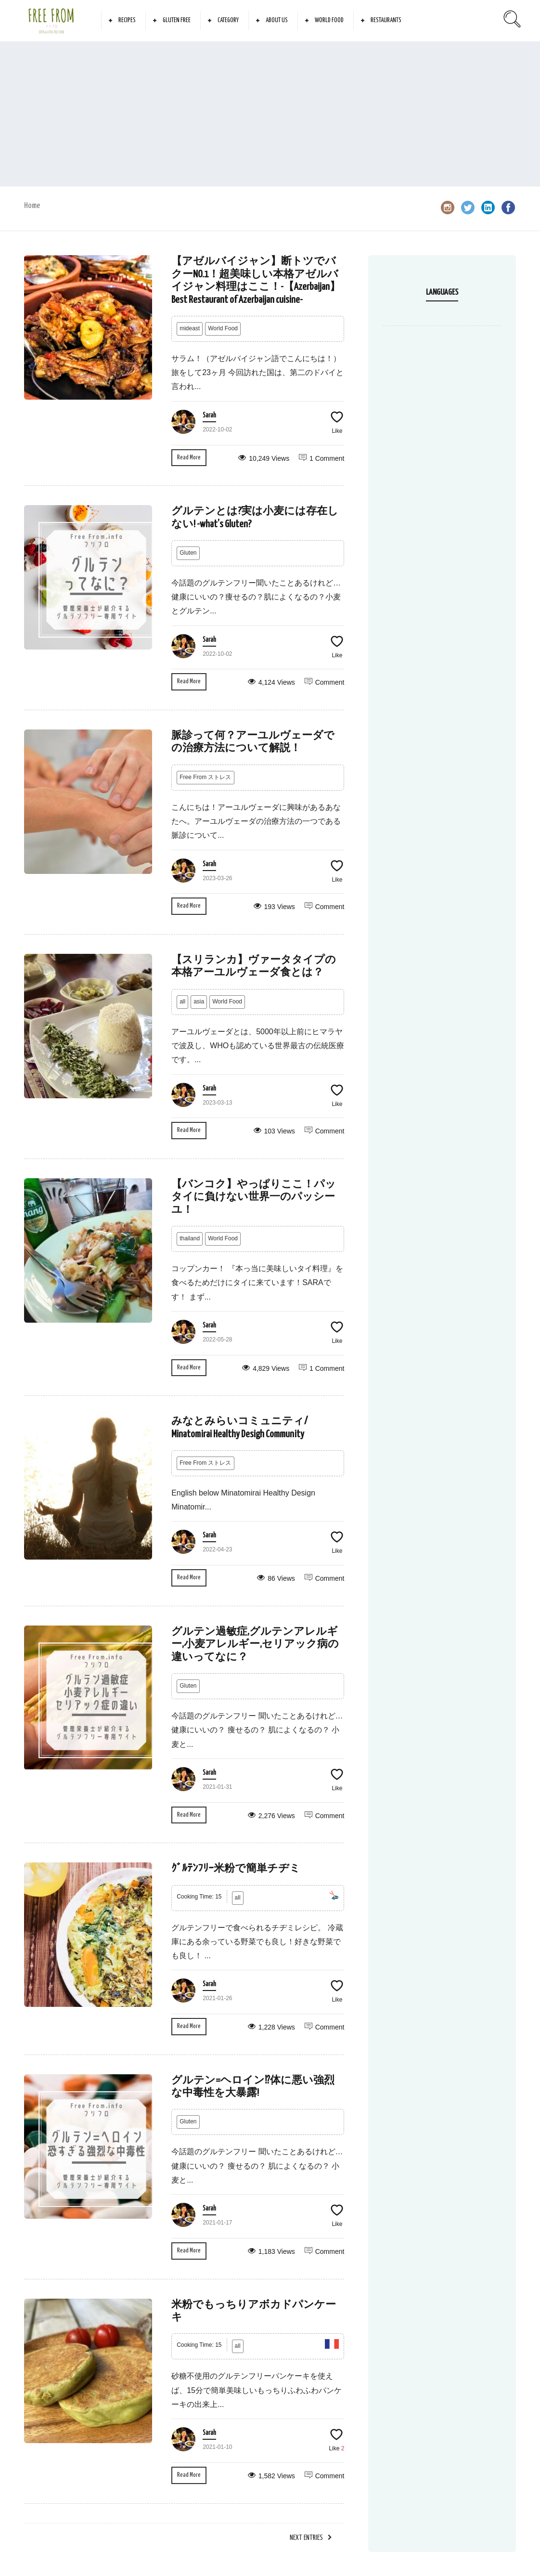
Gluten (188, 552)
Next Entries (306, 2537)
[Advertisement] (270, 113)
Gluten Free (177, 20)
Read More (189, 458)
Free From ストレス (205, 777)
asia (198, 1001)
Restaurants (386, 20)
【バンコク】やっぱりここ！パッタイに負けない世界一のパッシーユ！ (253, 1197)
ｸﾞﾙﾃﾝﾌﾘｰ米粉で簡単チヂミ (235, 1868)
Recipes (127, 20)
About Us (277, 20)
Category (228, 20)
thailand (190, 1238)
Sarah (209, 415)
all (182, 1001)
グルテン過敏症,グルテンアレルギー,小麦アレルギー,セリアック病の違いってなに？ (255, 1644)
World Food (329, 20)
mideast (190, 328)
